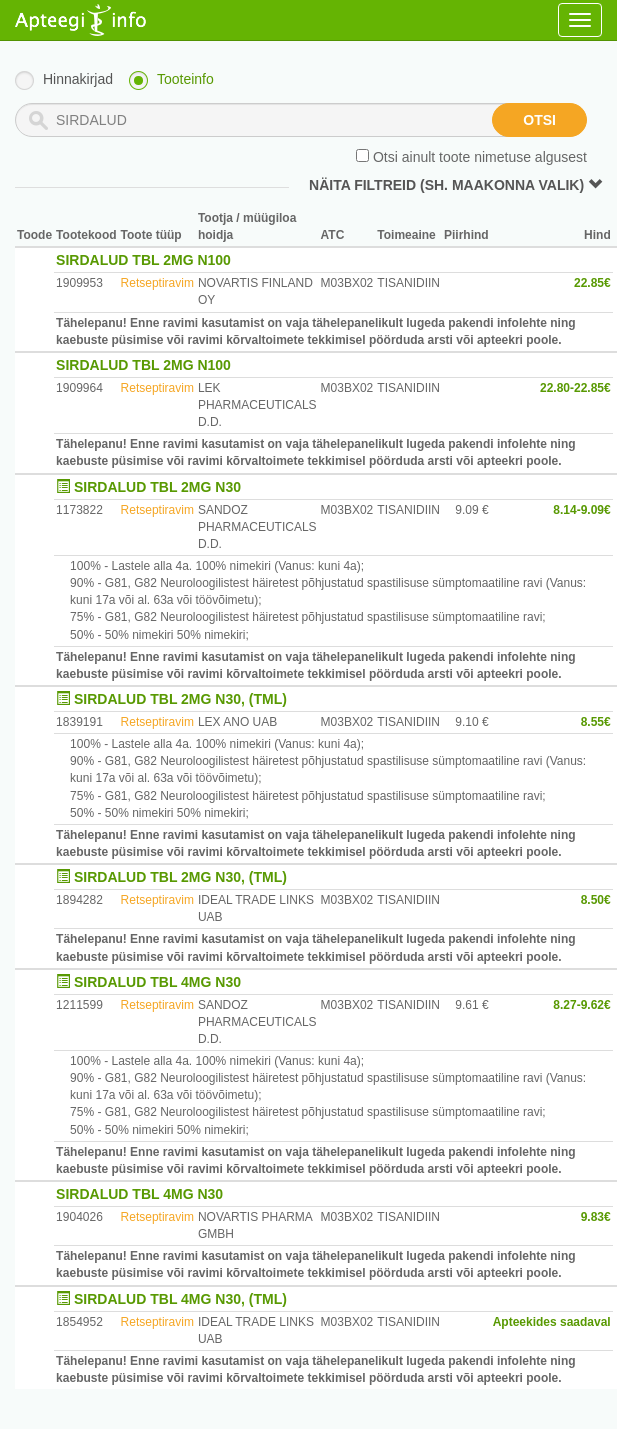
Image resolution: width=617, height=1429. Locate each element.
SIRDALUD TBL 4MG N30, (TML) (180, 1299)
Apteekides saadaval (552, 1322)
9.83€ (596, 1217)
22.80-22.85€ (575, 388)
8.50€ (596, 900)
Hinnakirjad (78, 79)
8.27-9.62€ (581, 1005)
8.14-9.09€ (581, 510)
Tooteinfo (185, 79)
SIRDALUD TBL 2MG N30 (157, 487)
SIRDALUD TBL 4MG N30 (157, 982)
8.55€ (596, 722)
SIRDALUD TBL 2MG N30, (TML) (180, 699)
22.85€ (592, 283)
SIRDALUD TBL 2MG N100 (143, 260)
